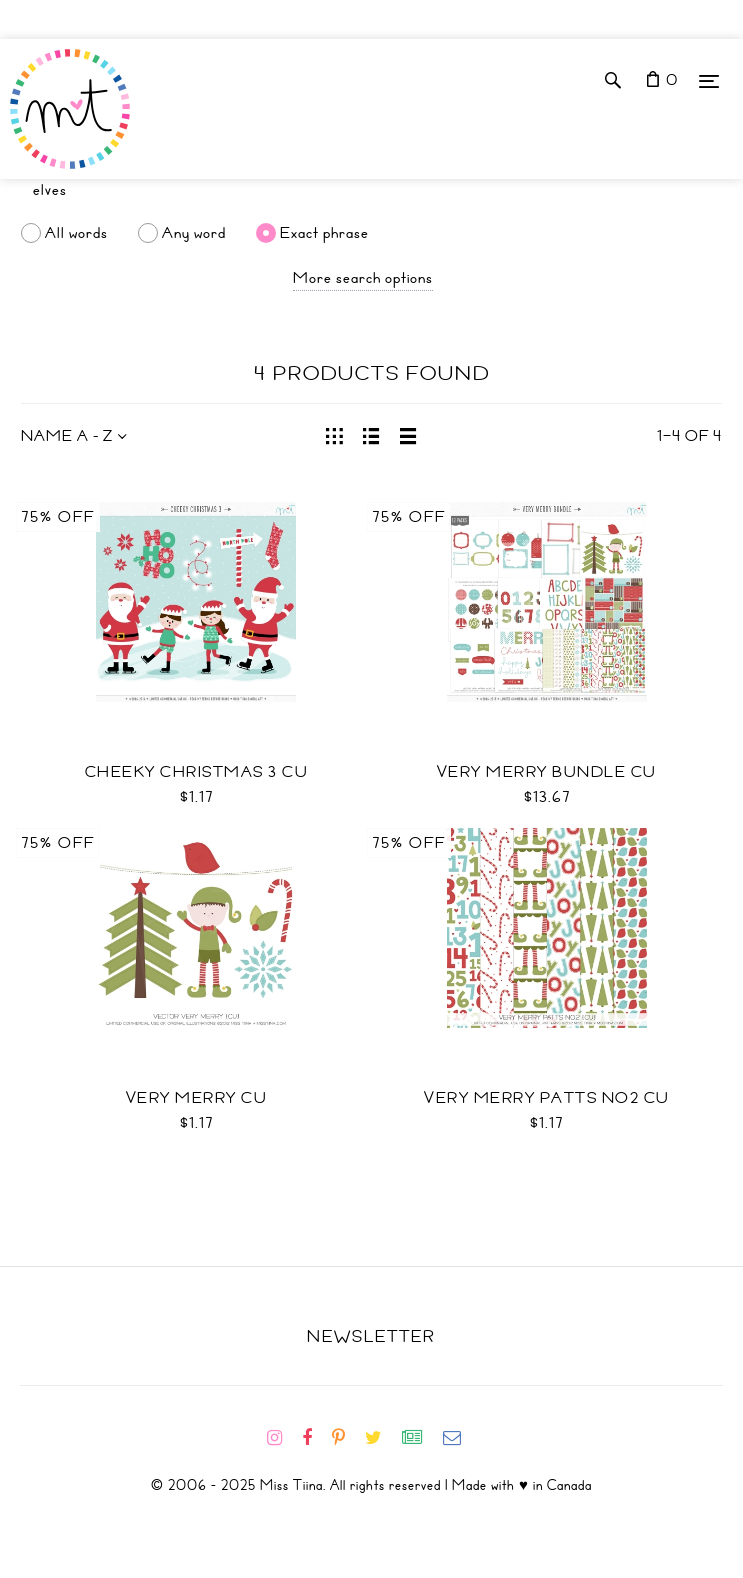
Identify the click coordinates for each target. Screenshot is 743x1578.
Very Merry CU (197, 1098)
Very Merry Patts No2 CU (547, 1098)
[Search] (371, 190)
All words (76, 233)
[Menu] (709, 80)
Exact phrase (324, 233)
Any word (194, 233)
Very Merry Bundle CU (547, 772)
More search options (363, 278)
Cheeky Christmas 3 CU (197, 772)
